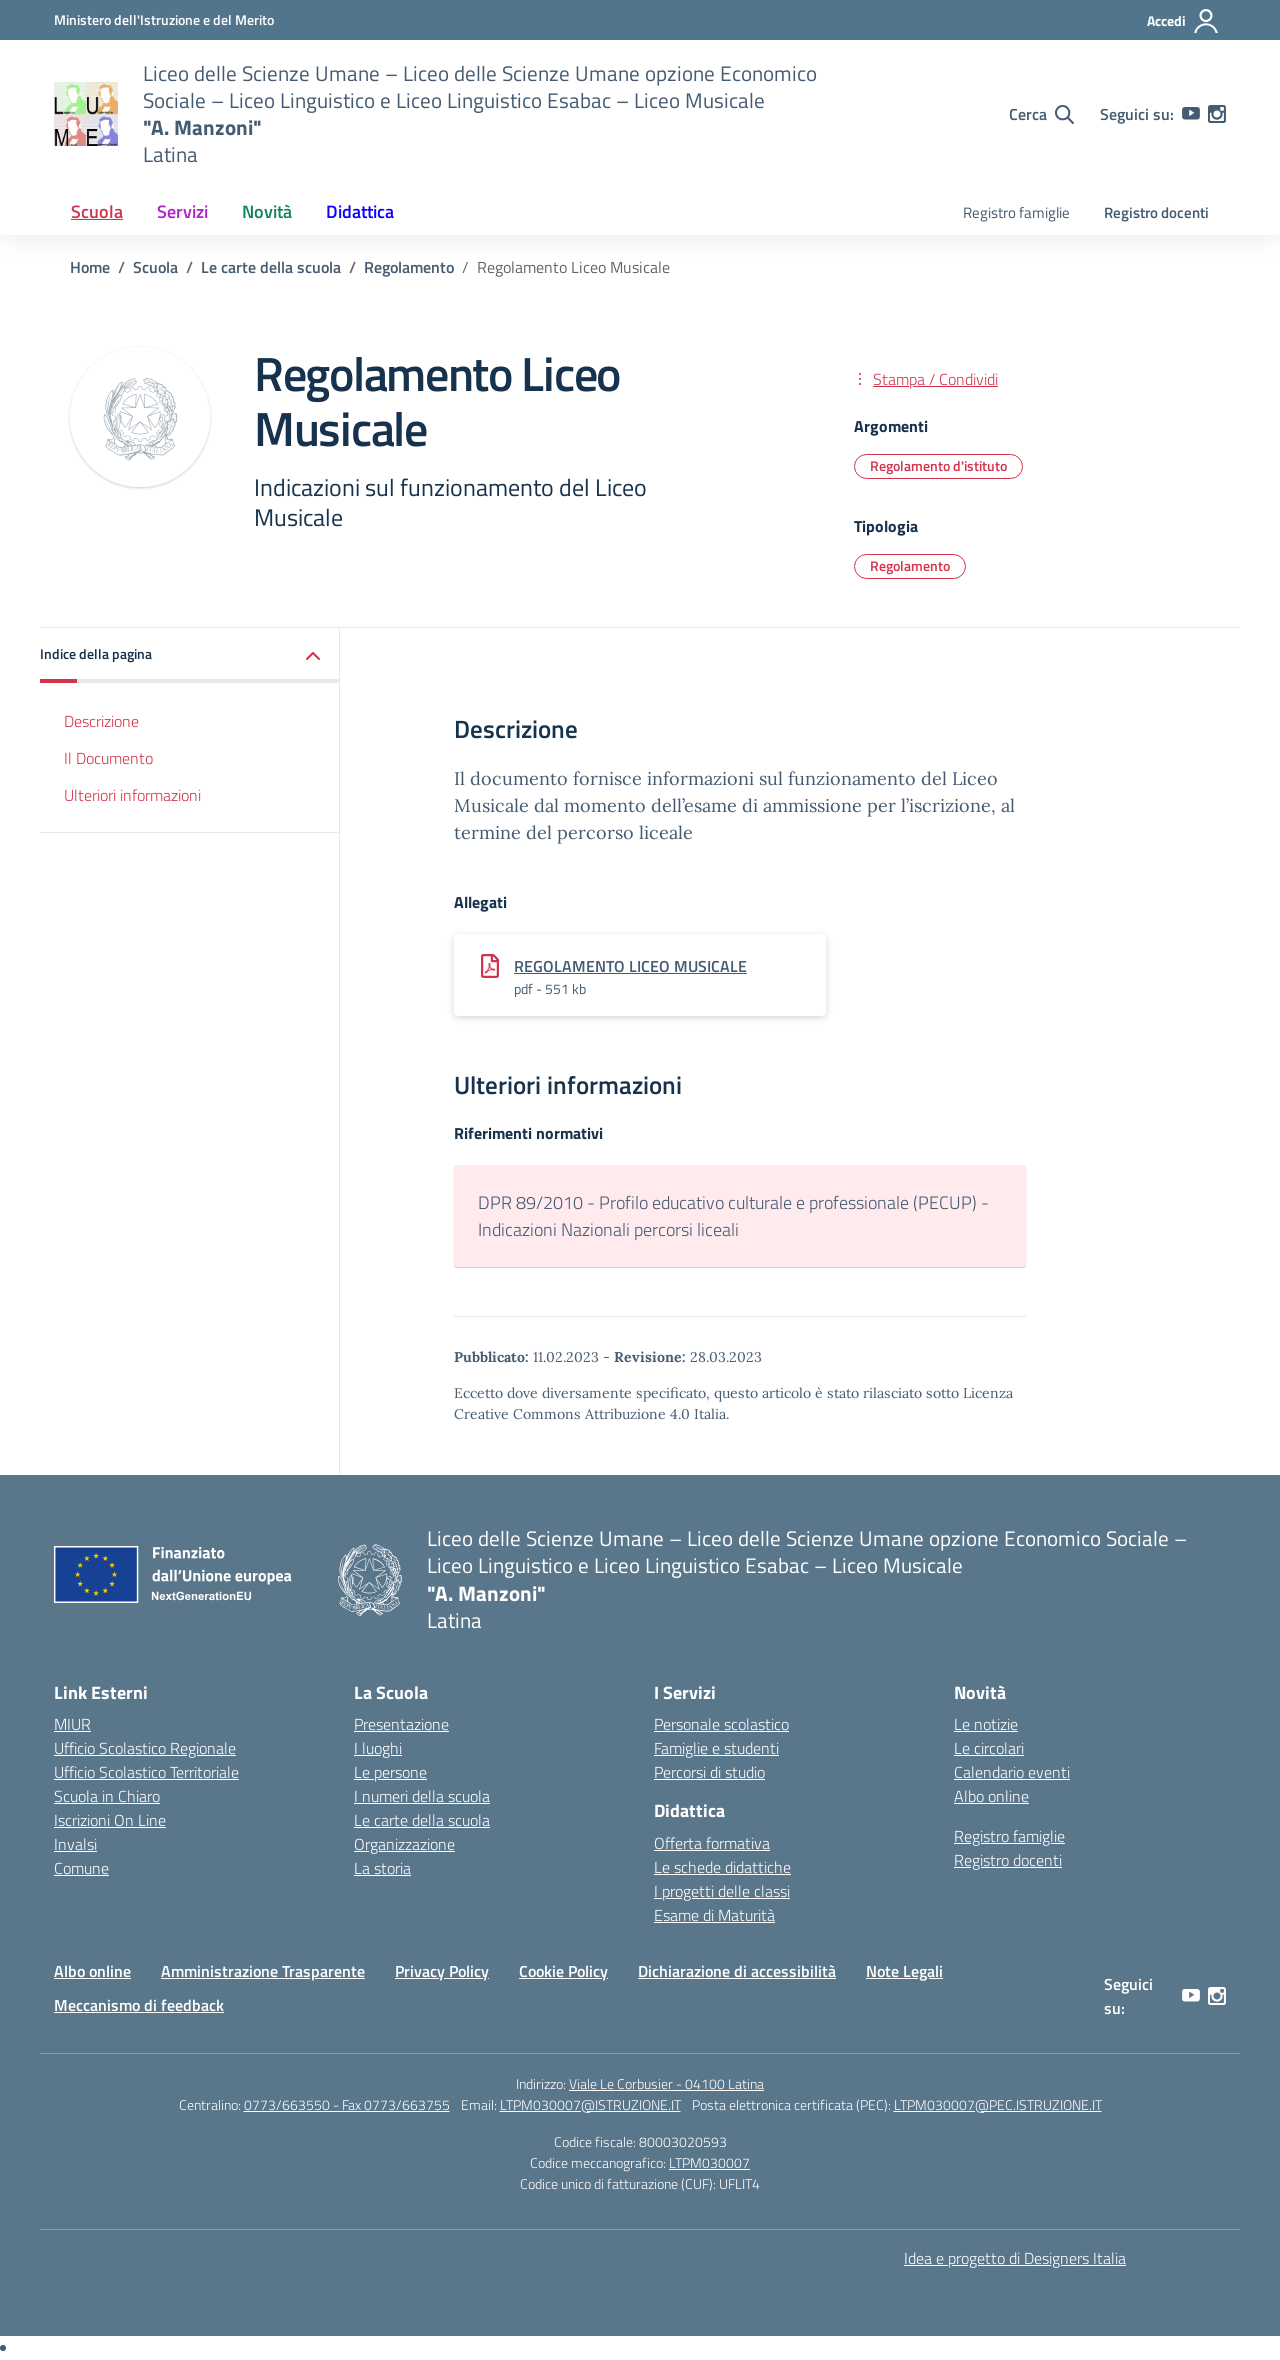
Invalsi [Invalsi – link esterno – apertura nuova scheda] (75, 1844)
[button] (190, 655)
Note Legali (904, 1971)
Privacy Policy (442, 1971)
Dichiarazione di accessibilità (737, 1971)
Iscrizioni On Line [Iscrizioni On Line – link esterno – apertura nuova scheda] (110, 1820)
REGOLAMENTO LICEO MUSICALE (630, 966)
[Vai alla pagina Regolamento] (409, 267)
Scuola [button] (97, 211)
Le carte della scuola (422, 1820)
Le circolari (989, 1748)
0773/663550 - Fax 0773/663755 (347, 2104)
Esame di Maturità (714, 1915)
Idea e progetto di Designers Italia (1015, 2258)
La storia (382, 1868)
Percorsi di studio (709, 1772)
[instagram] (1217, 114)
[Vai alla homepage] (86, 114)
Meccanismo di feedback (139, 2005)
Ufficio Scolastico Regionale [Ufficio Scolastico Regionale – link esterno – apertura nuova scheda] (145, 1748)
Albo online (991, 1796)
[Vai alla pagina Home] (90, 267)
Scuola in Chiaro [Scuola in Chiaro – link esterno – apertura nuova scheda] (107, 1796)
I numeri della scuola (422, 1796)
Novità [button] (267, 211)
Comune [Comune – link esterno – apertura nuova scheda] (81, 1868)
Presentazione (401, 1724)
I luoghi (378, 1748)
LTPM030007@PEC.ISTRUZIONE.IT (998, 2104)
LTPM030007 (709, 2162)
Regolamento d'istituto (938, 465)
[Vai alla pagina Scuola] (155, 267)
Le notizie (986, 1724)
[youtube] (1191, 114)
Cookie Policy (563, 1971)
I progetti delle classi (722, 1891)
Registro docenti (1156, 212)
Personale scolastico (721, 1724)
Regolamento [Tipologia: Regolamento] (910, 565)
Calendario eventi (1012, 1772)
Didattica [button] (360, 211)
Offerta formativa (712, 1843)
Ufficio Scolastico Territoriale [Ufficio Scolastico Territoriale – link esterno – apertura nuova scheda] (146, 1772)
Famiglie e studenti (716, 1748)
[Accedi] (1183, 21)
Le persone (390, 1772)
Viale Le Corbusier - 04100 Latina (666, 2083)
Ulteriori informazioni (132, 795)
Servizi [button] (182, 211)
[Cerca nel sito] (1041, 114)
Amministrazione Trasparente (263, 1971)
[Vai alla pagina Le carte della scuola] (271, 267)
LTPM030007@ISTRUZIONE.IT (590, 2104)
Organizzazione (404, 1844)
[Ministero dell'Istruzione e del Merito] (164, 19)
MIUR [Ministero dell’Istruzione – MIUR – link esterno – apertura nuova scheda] (72, 1724)
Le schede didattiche (722, 1867)
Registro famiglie (1016, 212)
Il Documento (108, 758)
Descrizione (101, 721)
